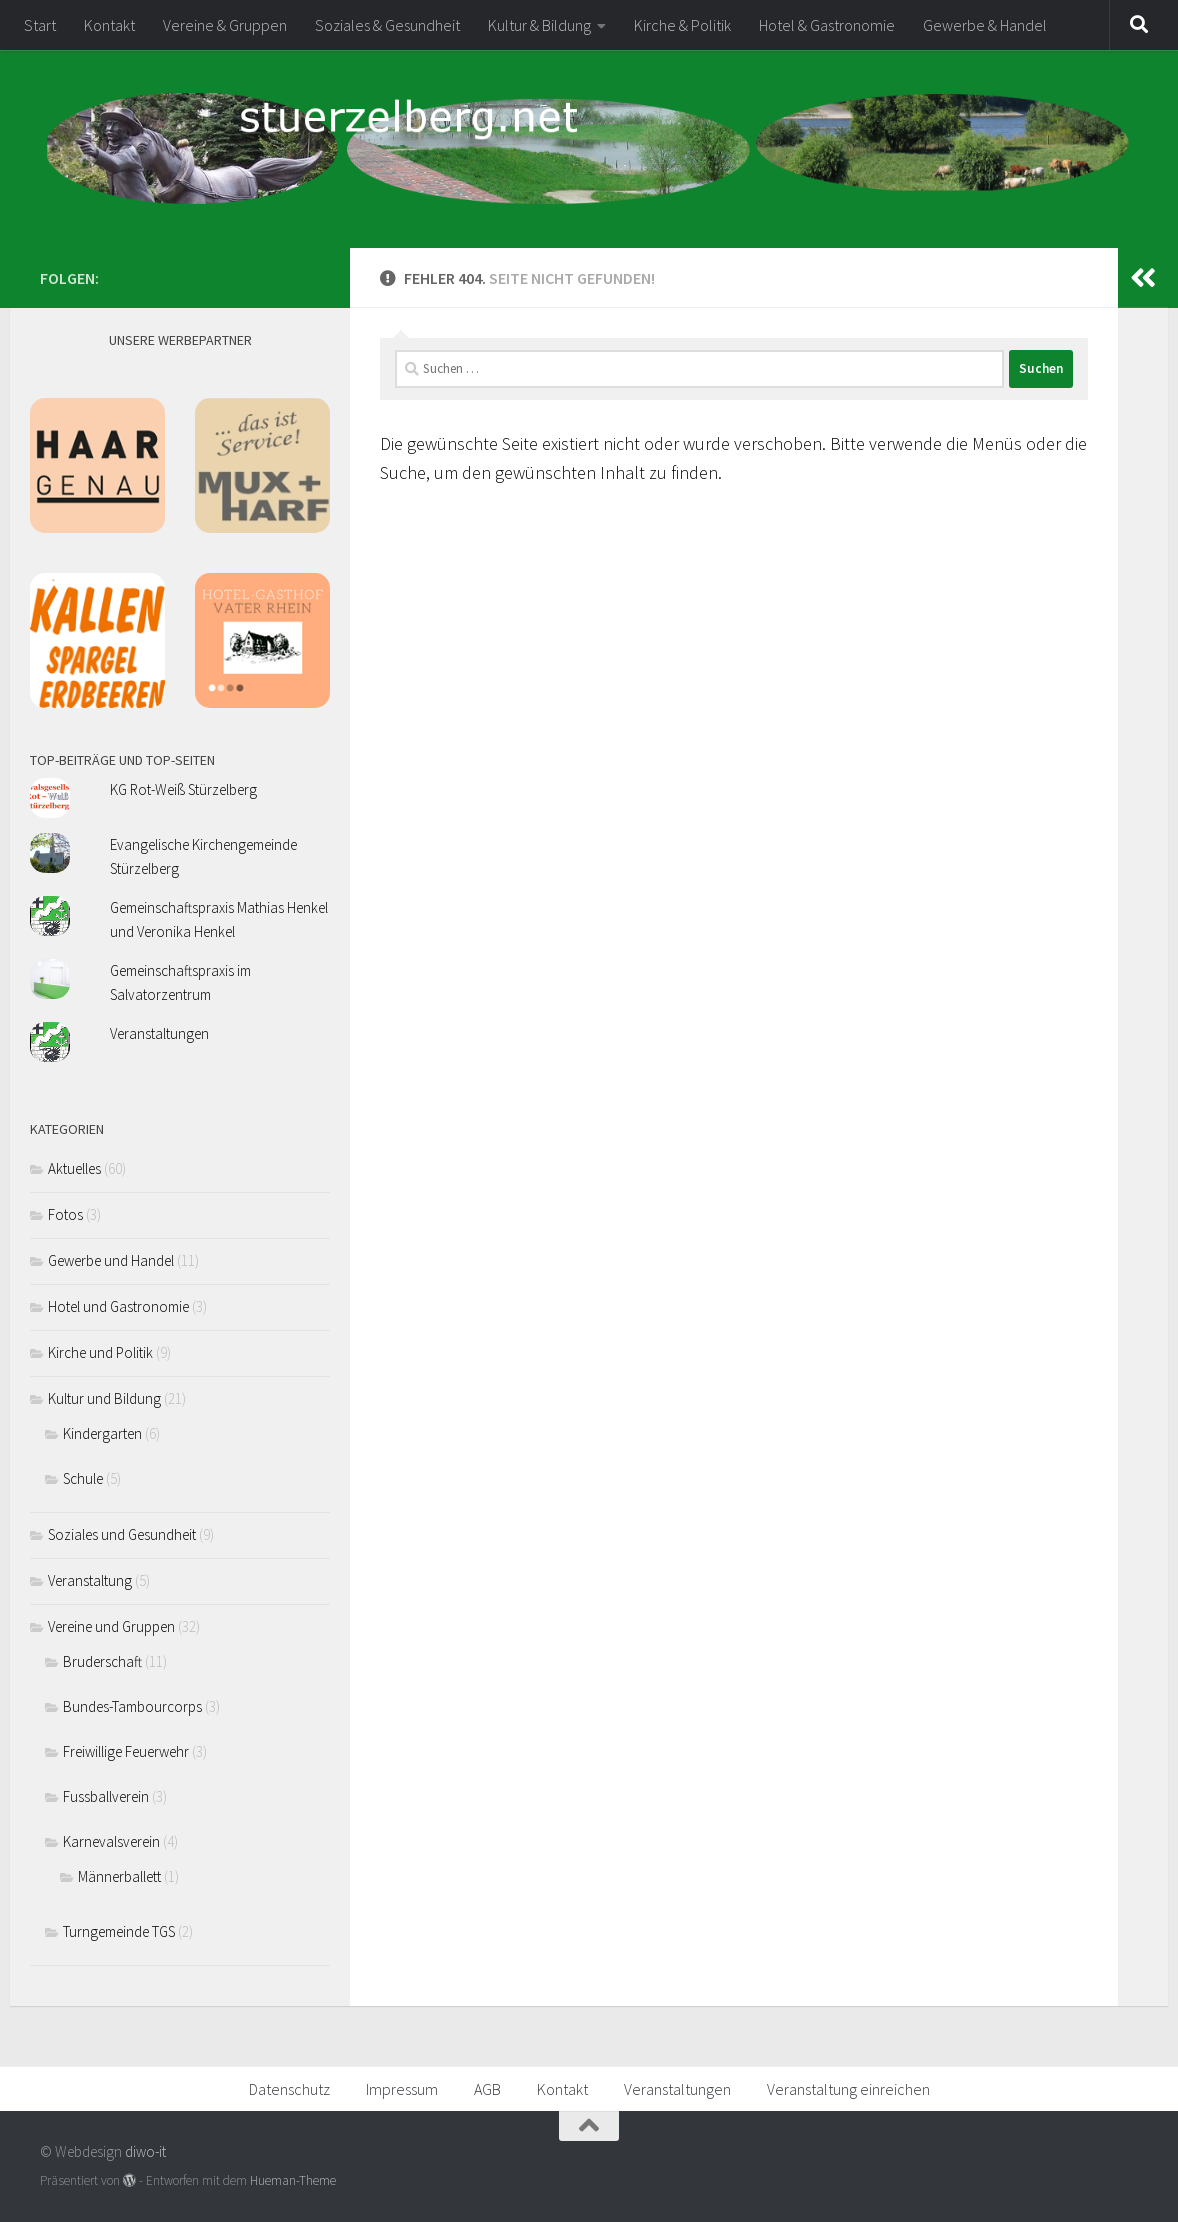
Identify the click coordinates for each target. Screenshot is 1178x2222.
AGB (487, 2089)
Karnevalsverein (111, 1841)
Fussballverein (106, 1796)
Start (40, 25)
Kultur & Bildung (539, 25)
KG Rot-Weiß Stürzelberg (183, 789)
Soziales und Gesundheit (122, 1534)
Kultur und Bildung (104, 1398)
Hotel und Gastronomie (118, 1306)
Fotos (65, 1214)
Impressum (402, 2089)
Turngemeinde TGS (119, 1931)
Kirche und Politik (100, 1352)
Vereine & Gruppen (225, 25)
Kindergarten (102, 1433)
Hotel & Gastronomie (827, 25)
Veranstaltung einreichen (848, 2089)
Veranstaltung (90, 1580)
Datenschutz (289, 2089)
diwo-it (145, 2151)
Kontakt (109, 25)
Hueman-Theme (293, 2180)
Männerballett (119, 1876)
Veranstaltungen (159, 1033)
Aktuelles (74, 1168)
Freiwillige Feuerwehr (126, 1751)
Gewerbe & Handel (985, 25)
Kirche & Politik (682, 25)
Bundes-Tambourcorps (132, 1706)
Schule (83, 1478)
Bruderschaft (102, 1661)
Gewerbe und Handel (111, 1260)
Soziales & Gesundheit (387, 25)
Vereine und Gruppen (111, 1626)
